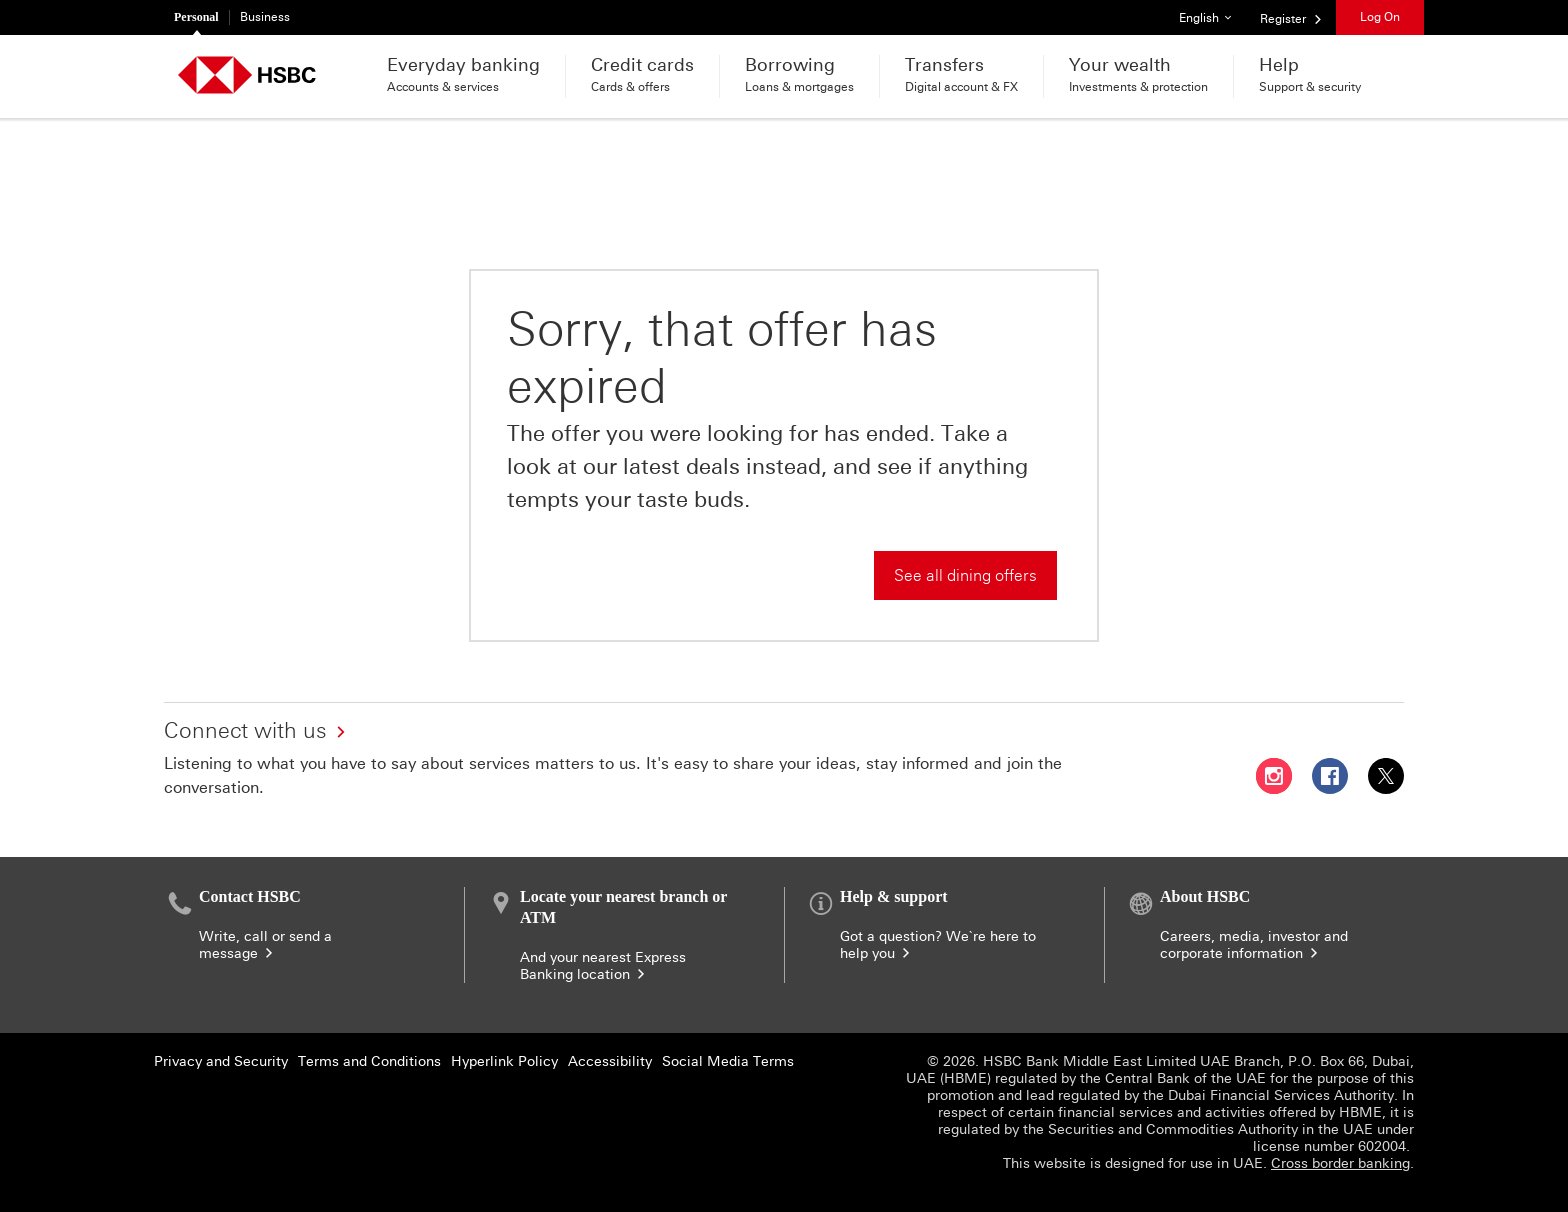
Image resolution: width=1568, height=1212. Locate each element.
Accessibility (610, 1061)
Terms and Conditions (369, 1061)
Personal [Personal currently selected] (196, 17)
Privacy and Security (221, 1061)
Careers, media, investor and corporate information (1254, 945)
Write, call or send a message (265, 945)
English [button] (1212, 12)
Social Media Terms (728, 1061)
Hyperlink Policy (504, 1061)
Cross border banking (1340, 1163)
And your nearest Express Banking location (603, 966)
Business (265, 17)
